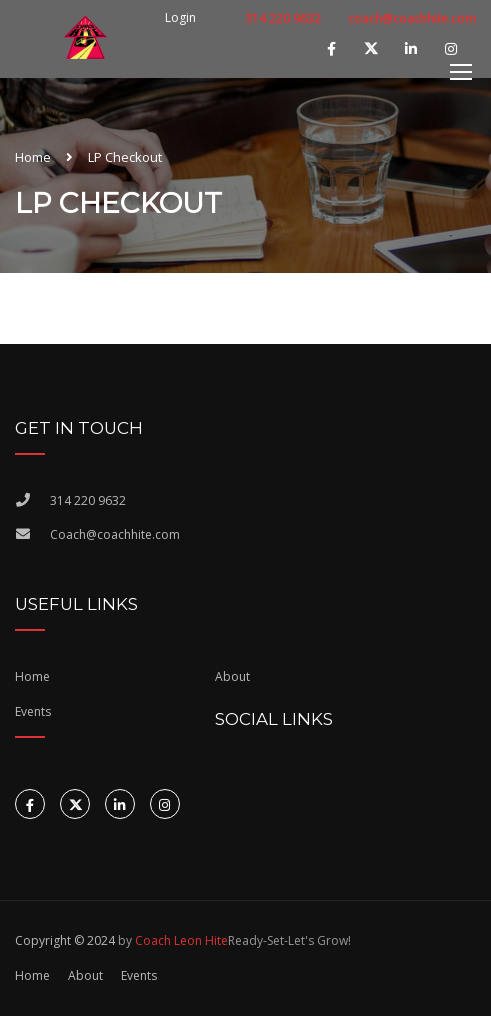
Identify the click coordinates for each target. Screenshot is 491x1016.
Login (180, 18)
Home (33, 157)
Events (139, 975)
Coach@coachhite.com (115, 534)
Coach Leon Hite (181, 940)
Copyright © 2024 (65, 940)
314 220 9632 (281, 18)
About (232, 676)
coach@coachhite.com (412, 18)
